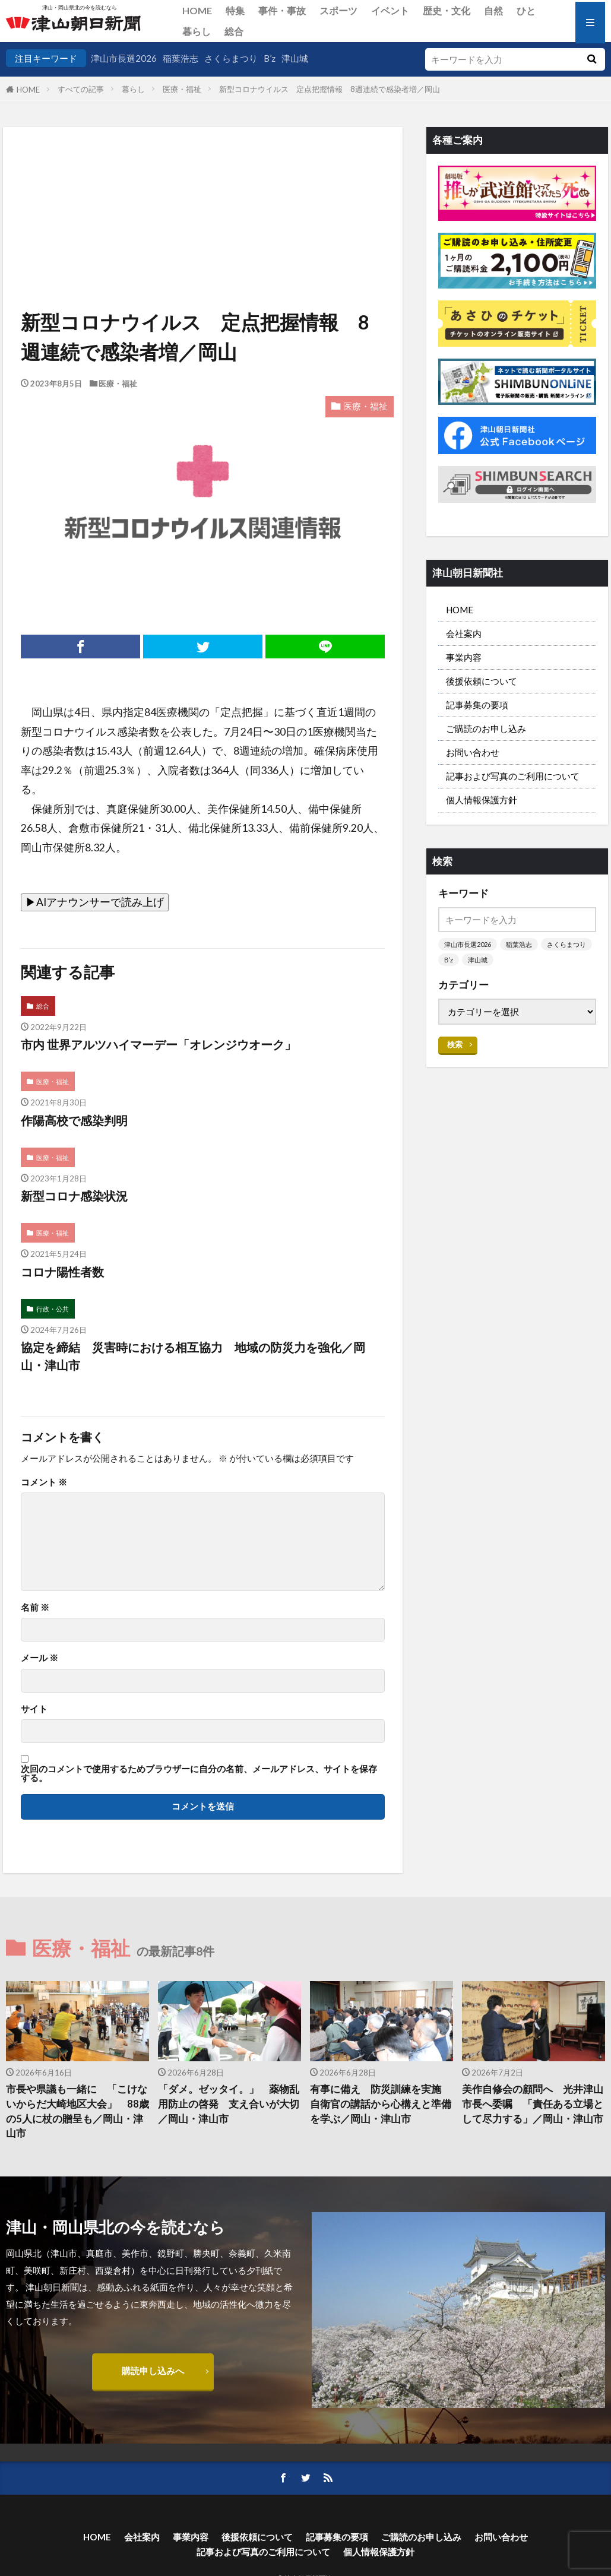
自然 (493, 10)
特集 (235, 10)
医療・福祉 (182, 89)
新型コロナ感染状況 (74, 1196)
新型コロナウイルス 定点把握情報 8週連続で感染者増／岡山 (329, 89)
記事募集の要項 (477, 704)
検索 (455, 1044)
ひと (526, 10)
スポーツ (338, 10)
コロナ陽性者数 (62, 1272)
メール (39, 1657)
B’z (270, 58)
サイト (34, 1708)
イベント (390, 10)
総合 (233, 31)
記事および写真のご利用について (513, 776)
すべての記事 (81, 89)
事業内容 (464, 657)
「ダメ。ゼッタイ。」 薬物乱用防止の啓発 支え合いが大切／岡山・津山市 (228, 2104)
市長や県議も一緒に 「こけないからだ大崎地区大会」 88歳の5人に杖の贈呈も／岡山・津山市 (77, 2111)
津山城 (294, 58)
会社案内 (464, 633)
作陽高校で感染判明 (74, 1120)
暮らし (196, 31)
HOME (197, 10)
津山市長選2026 (124, 58)
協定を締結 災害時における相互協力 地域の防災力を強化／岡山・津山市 (193, 1356)
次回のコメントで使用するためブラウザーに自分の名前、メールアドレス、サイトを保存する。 (199, 1773)
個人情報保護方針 (481, 799)
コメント (44, 1482)
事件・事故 (282, 10)
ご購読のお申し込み (486, 728)
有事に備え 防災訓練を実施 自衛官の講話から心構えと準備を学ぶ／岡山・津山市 (380, 2104)
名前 (35, 1607)
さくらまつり (231, 58)
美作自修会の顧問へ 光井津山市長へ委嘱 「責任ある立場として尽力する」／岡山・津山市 (532, 2104)
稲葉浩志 (180, 58)
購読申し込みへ (153, 2370)
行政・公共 (52, 1309)
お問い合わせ (472, 752)
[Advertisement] (202, 187)
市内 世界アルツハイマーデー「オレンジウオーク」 (158, 1044)
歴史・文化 (446, 10)
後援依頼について (481, 681)
